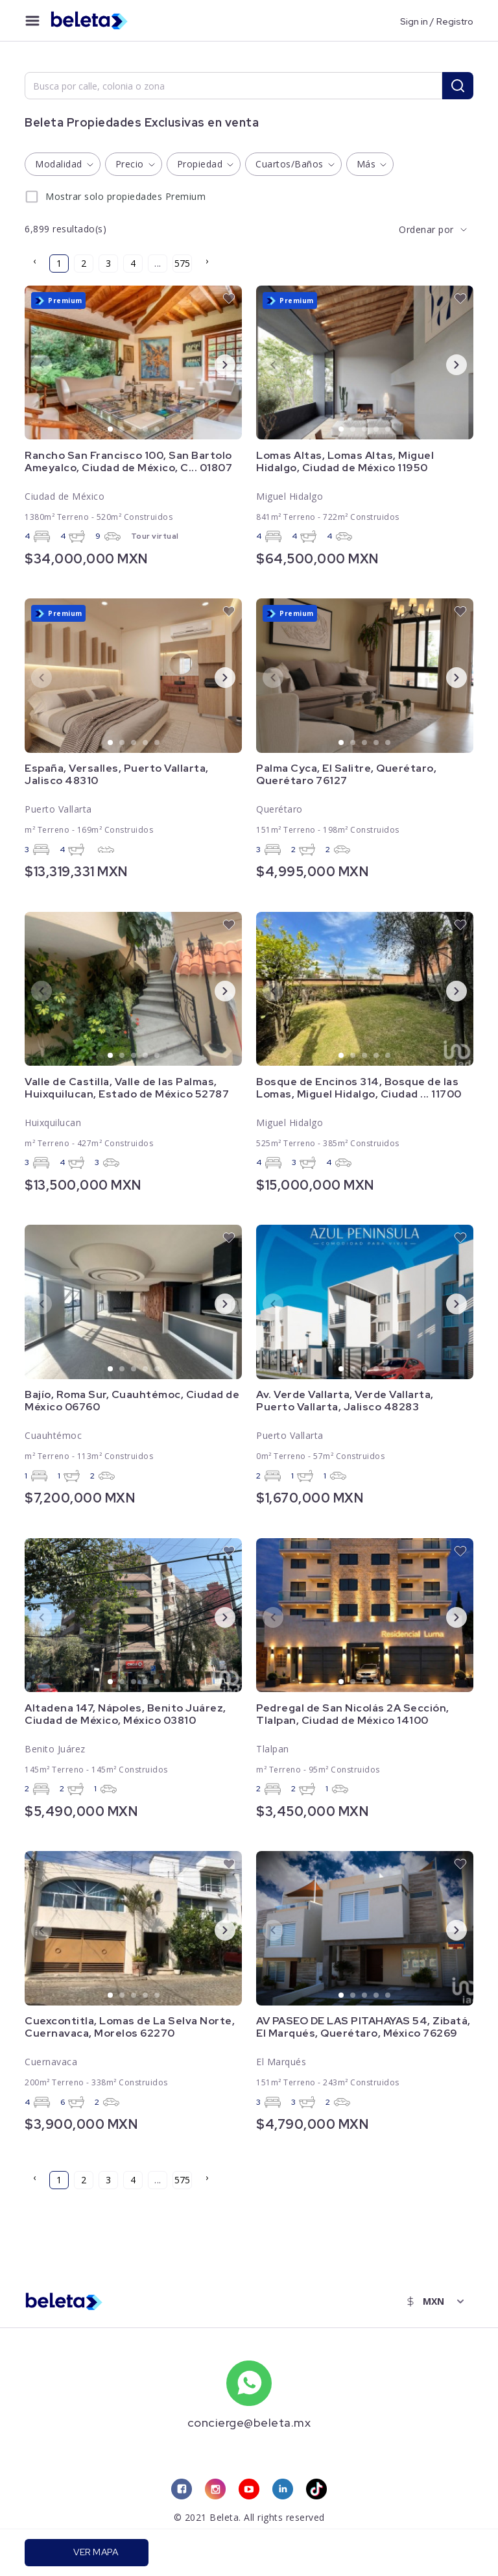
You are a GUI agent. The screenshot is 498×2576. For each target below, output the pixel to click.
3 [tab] (134, 429)
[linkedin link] (282, 2489)
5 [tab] (157, 429)
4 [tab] (146, 429)
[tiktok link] (316, 2489)
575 (182, 263)
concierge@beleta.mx (249, 2422)
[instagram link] (215, 2489)
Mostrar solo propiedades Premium (125, 196)
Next (214, 364)
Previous (31, 364)
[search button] (457, 85)
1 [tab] (111, 429)
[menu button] (32, 21)
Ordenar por (426, 229)
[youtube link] (249, 2489)
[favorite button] (228, 298)
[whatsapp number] (249, 2383)
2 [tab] (122, 429)
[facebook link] (181, 2489)
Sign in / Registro (436, 21)
